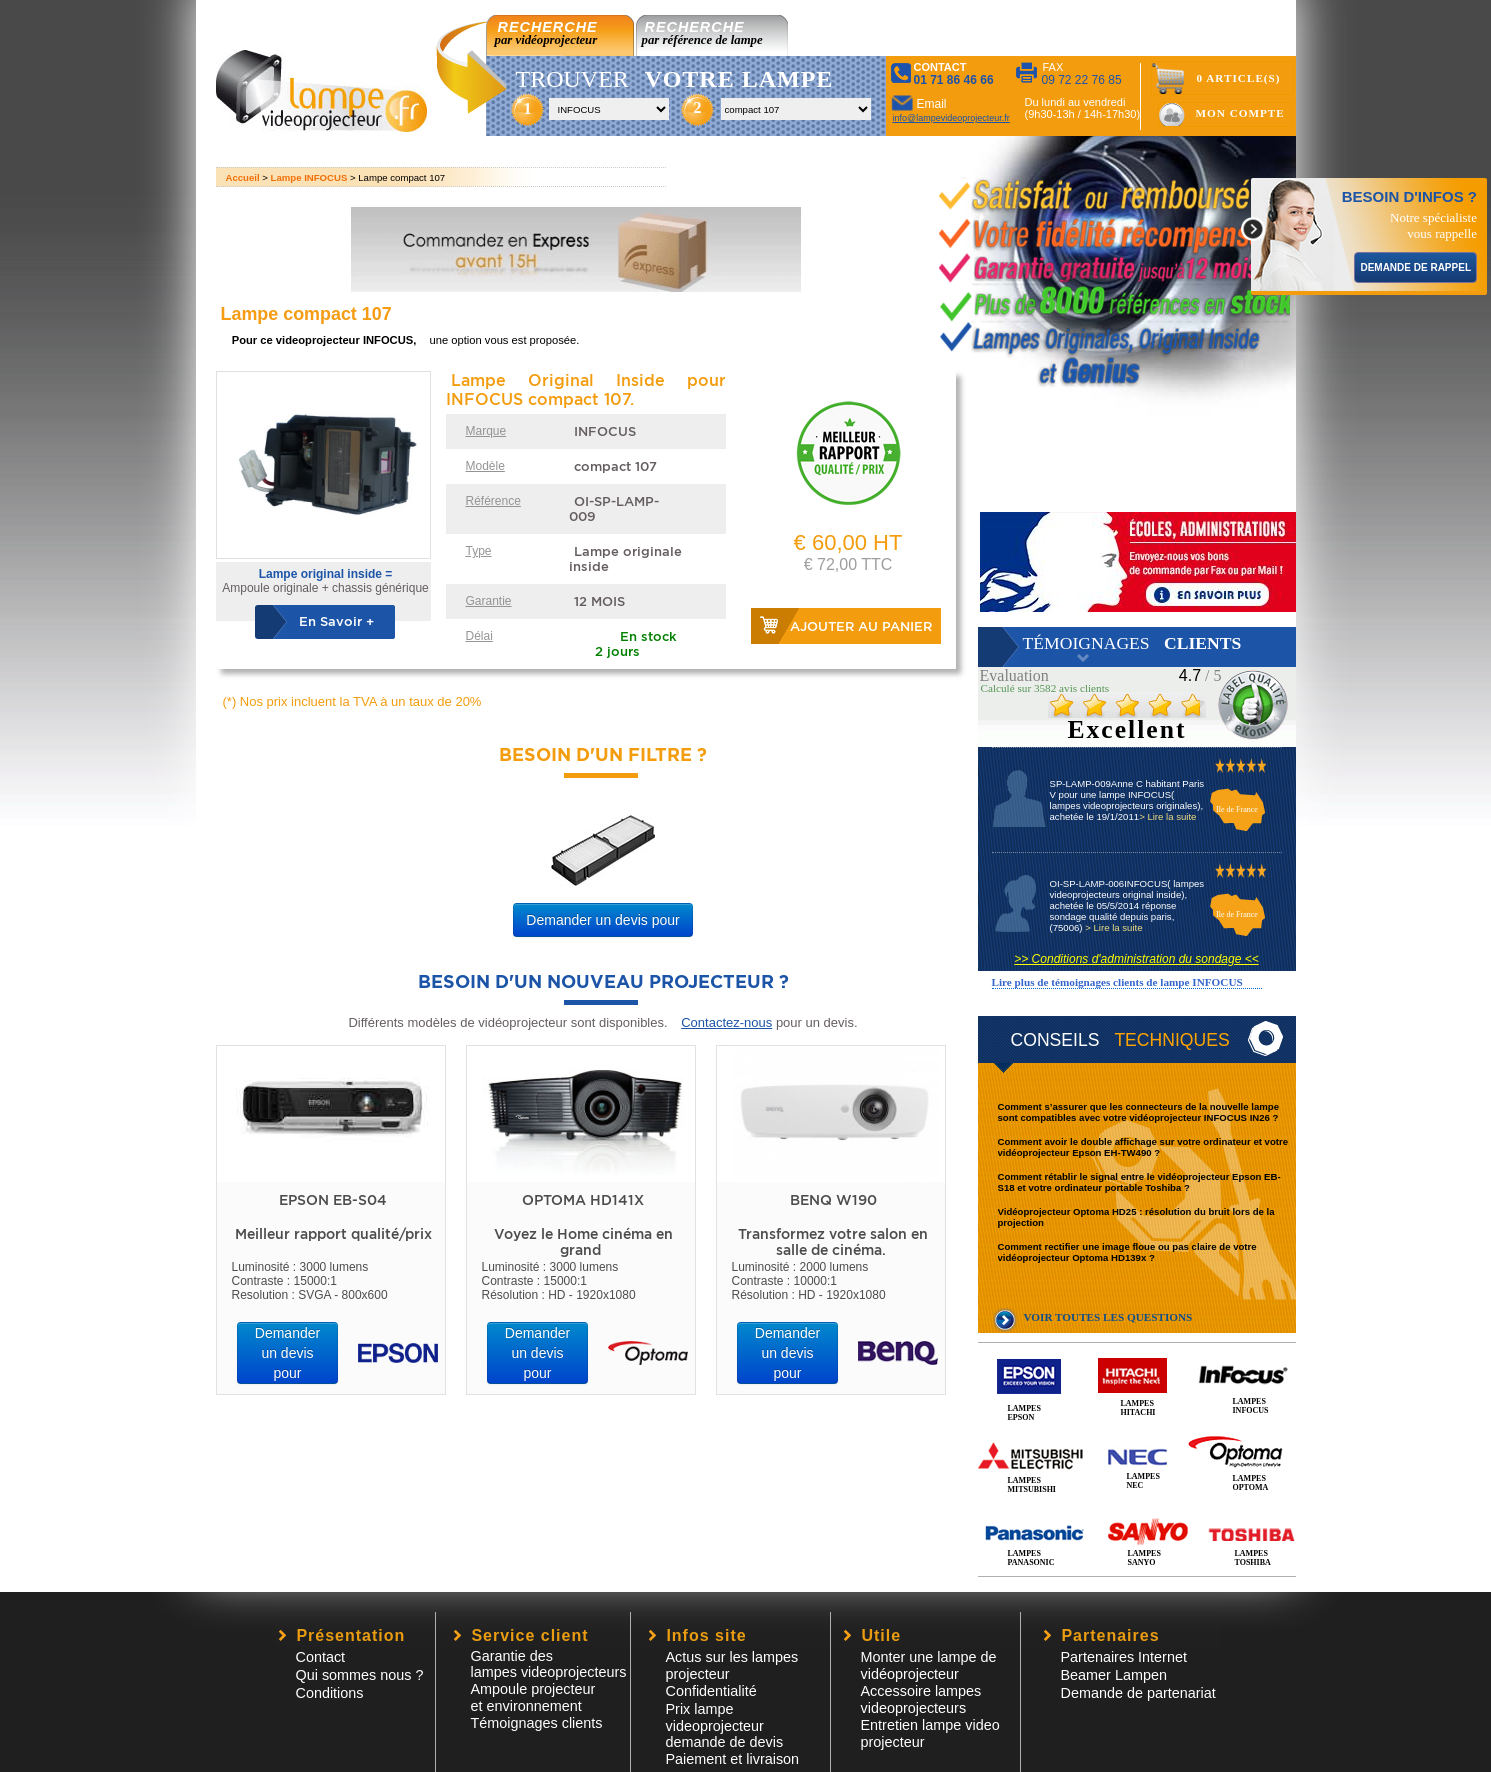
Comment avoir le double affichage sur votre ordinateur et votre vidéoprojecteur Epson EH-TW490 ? (1143, 1147)
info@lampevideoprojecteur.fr (951, 118)
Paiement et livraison (733, 1759)
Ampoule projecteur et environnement (533, 1697)
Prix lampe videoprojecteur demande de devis (725, 1725)
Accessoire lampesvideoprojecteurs (921, 1699)
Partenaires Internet (1124, 1657)
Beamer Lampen (1114, 1675)
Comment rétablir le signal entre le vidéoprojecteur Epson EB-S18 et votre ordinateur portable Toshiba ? (1139, 1182)
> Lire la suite (1167, 816)
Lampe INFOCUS (309, 177)
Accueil (243, 177)
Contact (321, 1657)
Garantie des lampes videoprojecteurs (549, 1664)
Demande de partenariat (1138, 1693)
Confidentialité (711, 1691)
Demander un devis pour (602, 920)
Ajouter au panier (861, 626)
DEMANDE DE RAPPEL (1415, 267)
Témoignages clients (537, 1723)
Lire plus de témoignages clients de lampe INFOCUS (1117, 982)
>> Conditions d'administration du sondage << (1136, 959)
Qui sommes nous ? (360, 1675)
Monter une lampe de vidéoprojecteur (929, 1665)
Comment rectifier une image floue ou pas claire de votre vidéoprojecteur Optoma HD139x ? (1127, 1252)
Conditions (330, 1693)
